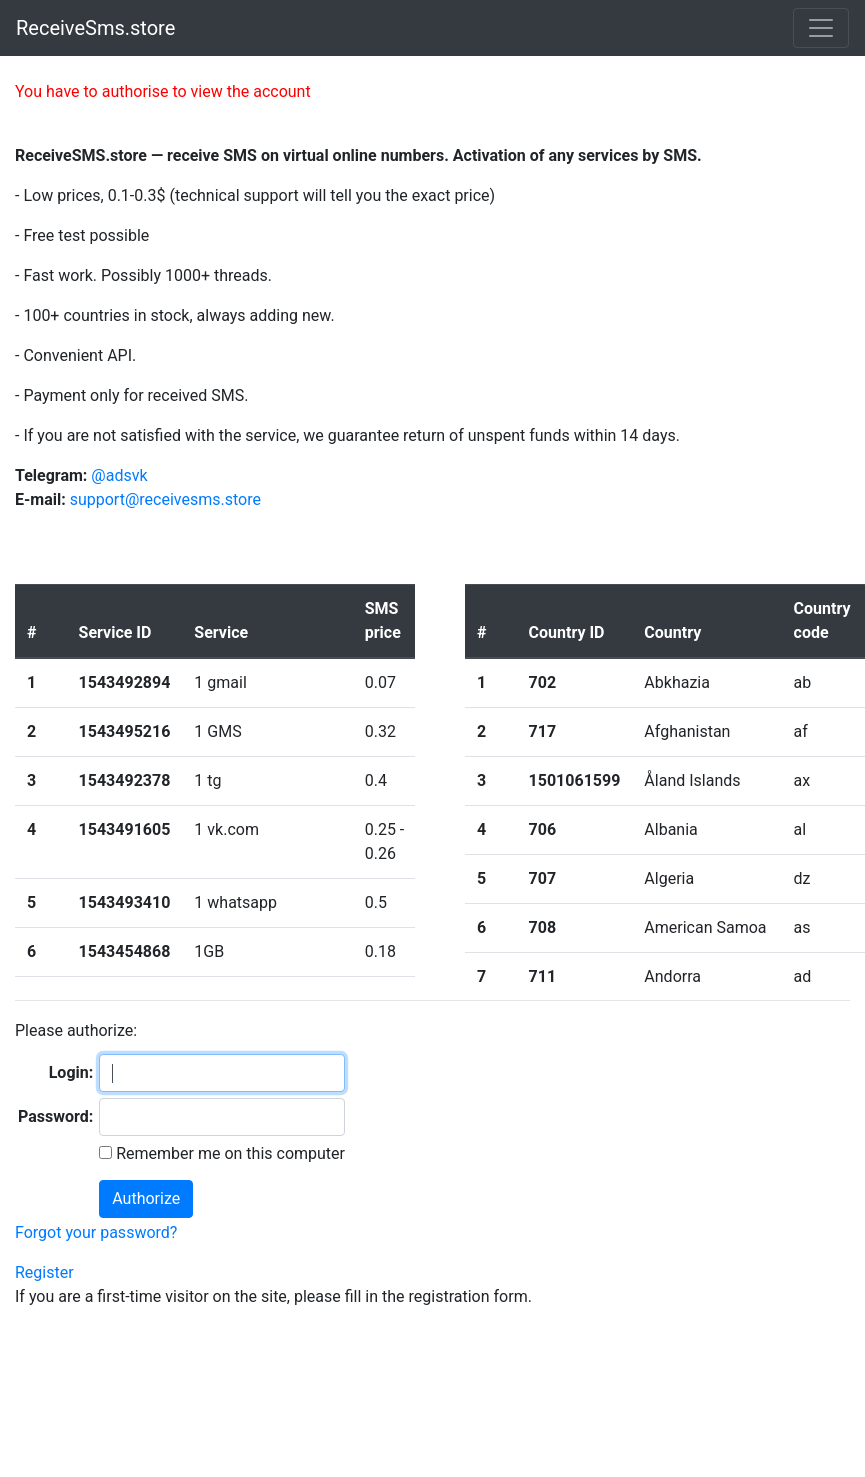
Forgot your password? (96, 1232)
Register (44, 1272)
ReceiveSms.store (95, 28)
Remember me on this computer (228, 1153)
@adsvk (119, 475)
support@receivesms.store (165, 499)
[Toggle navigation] (821, 28)
